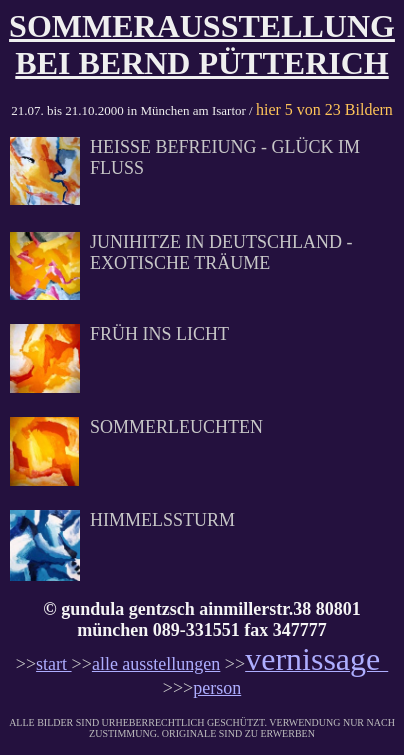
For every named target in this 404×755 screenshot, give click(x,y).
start (54, 664)
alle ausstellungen (156, 664)
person (217, 688)
